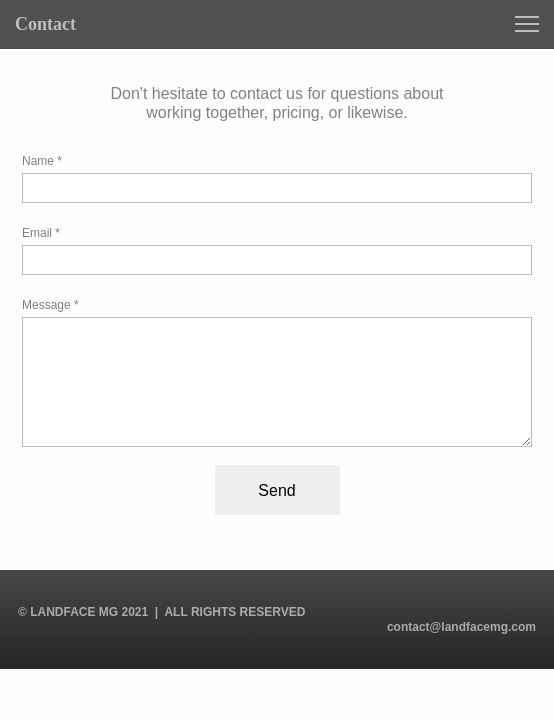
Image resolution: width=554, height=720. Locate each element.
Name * (42, 161)
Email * (41, 233)
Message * (50, 305)
